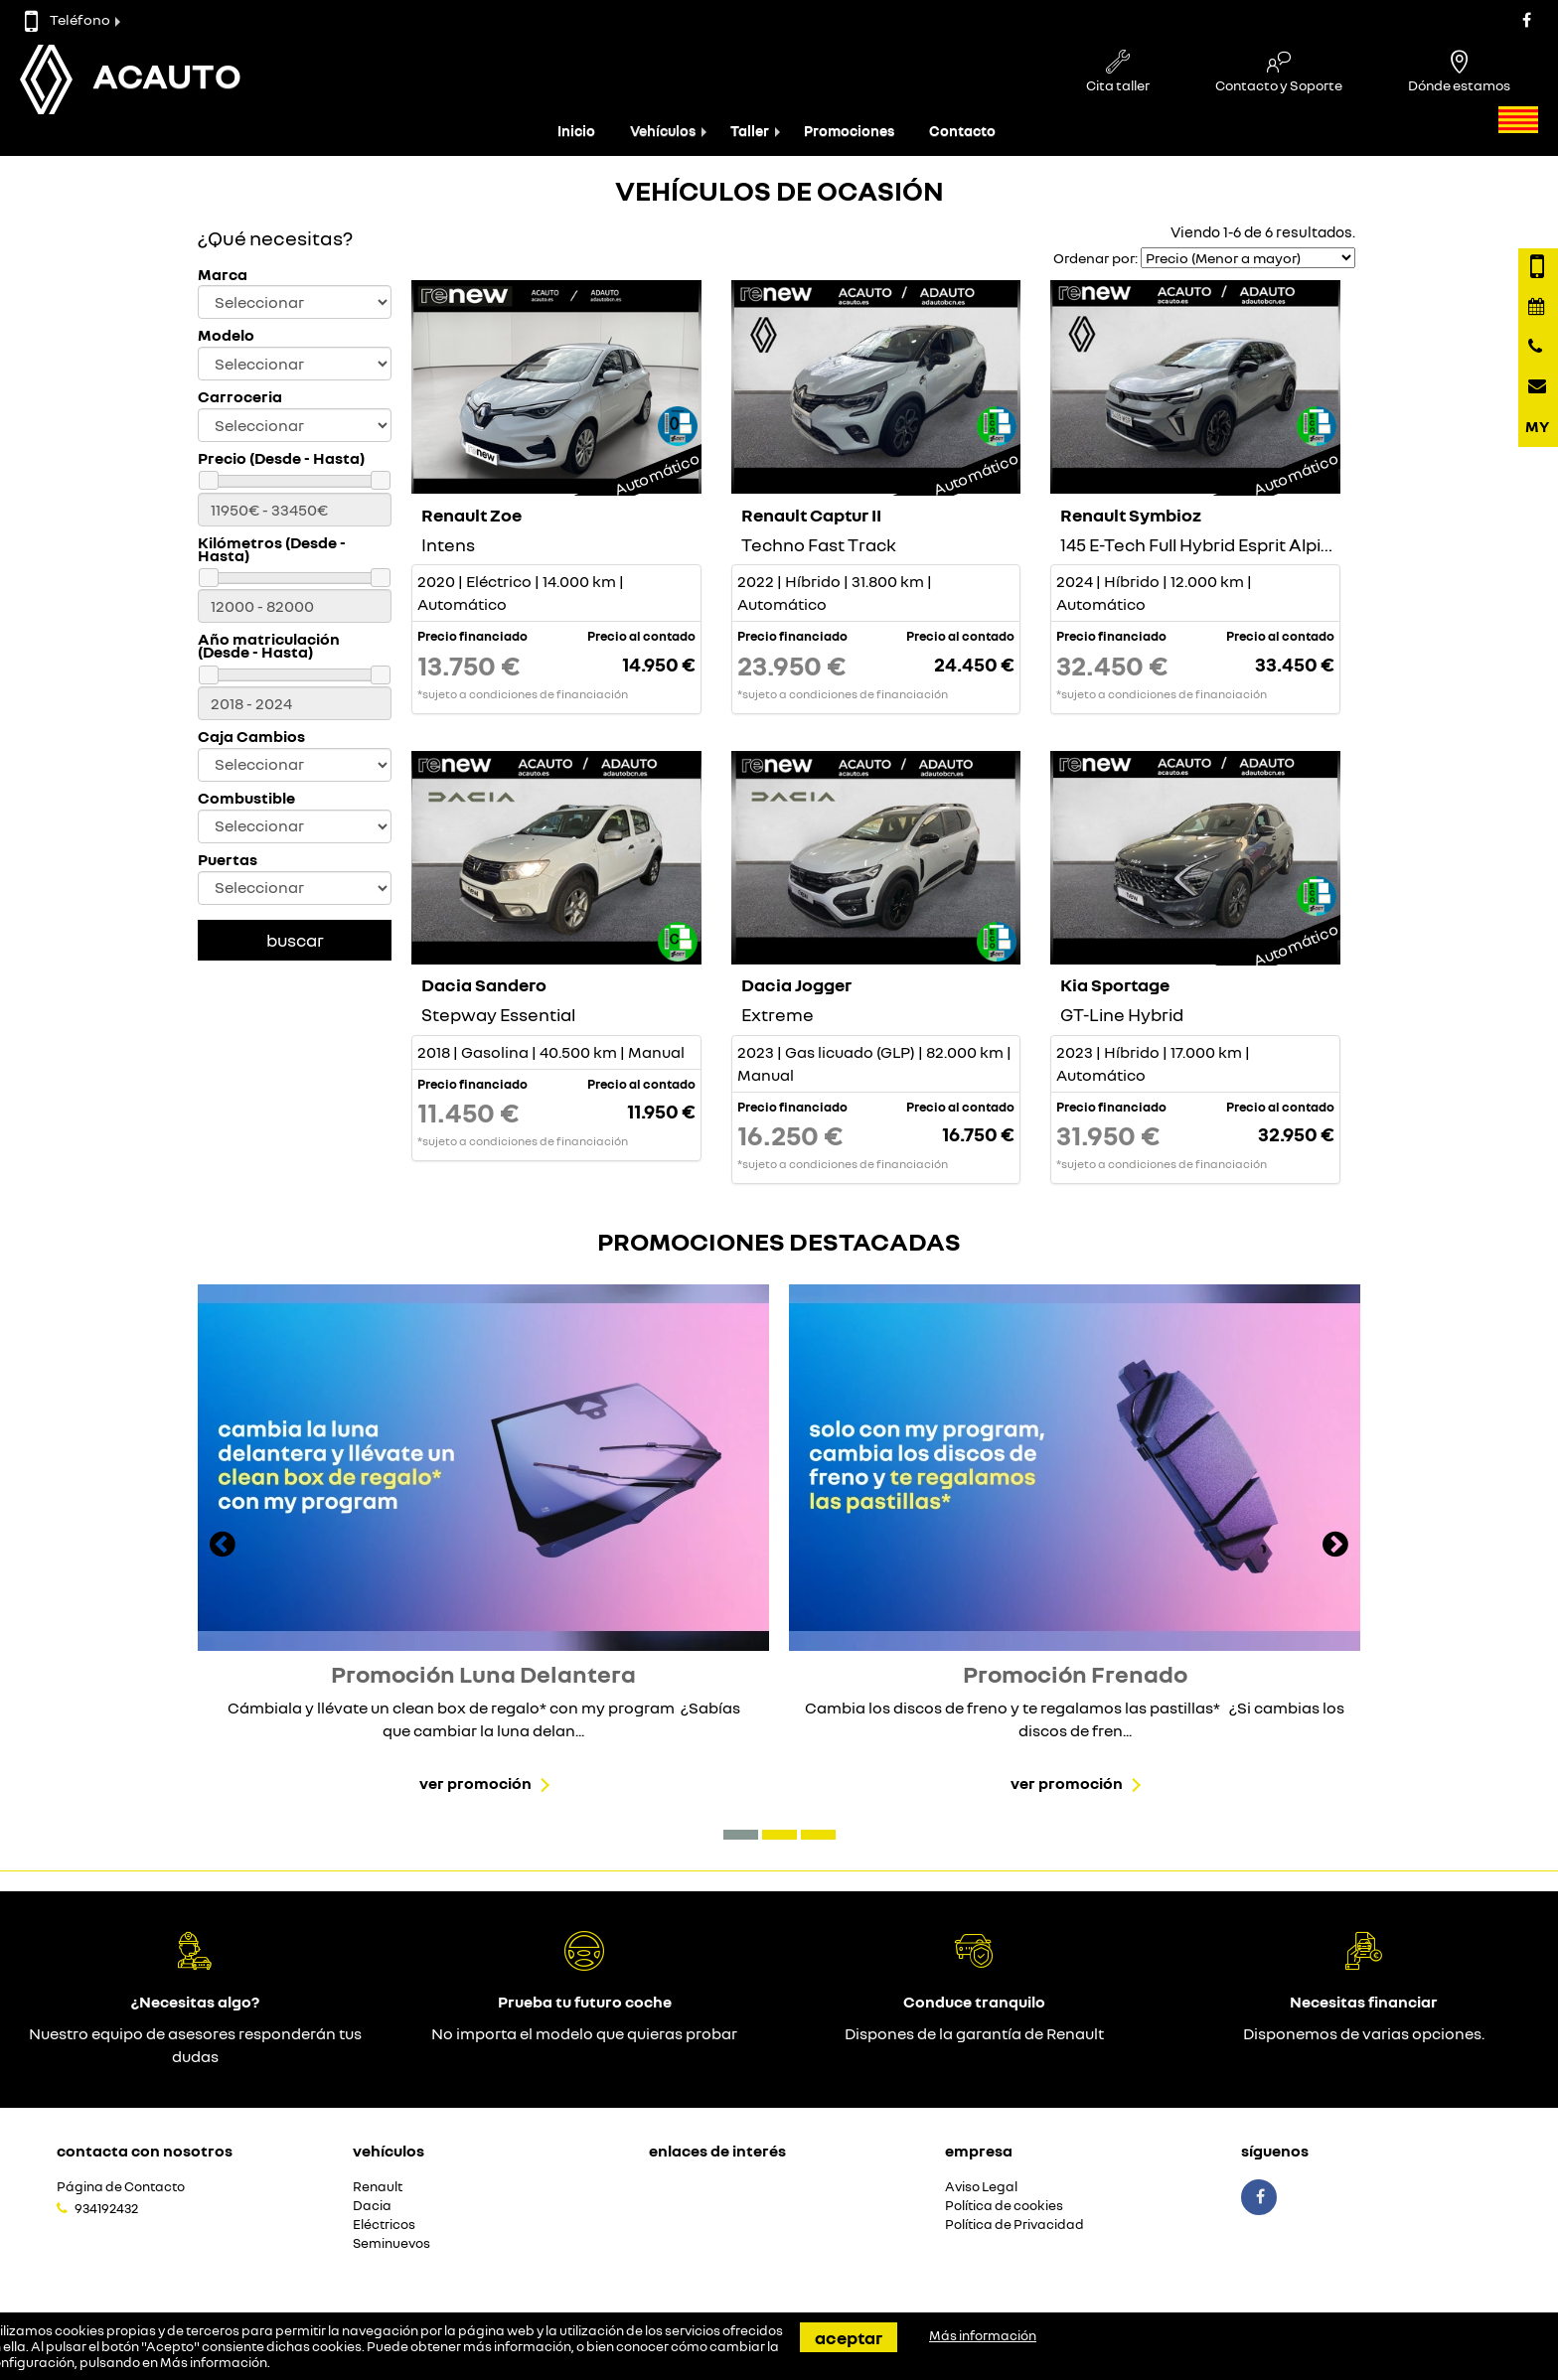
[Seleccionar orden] (1248, 257)
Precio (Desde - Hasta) (281, 458)
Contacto (962, 130)
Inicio (576, 130)
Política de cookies (1004, 2205)
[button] (740, 1835)
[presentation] (222, 1546)
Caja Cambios (251, 736)
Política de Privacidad (1014, 2224)
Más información (213, 2362)
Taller (749, 130)
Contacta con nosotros (145, 2150)
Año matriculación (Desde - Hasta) (269, 646)
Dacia (372, 2205)
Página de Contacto (121, 2186)
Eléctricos (384, 2224)
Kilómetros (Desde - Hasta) (272, 549)
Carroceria (240, 396)
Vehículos (663, 130)
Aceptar (848, 2337)
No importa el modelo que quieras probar (584, 2033)
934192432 (106, 2208)
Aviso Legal (981, 2186)
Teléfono (67, 19)
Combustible (246, 798)
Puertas (227, 859)
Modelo (226, 335)
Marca (222, 274)
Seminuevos (391, 2243)
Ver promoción (475, 1783)
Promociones (849, 130)
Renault (377, 2186)
